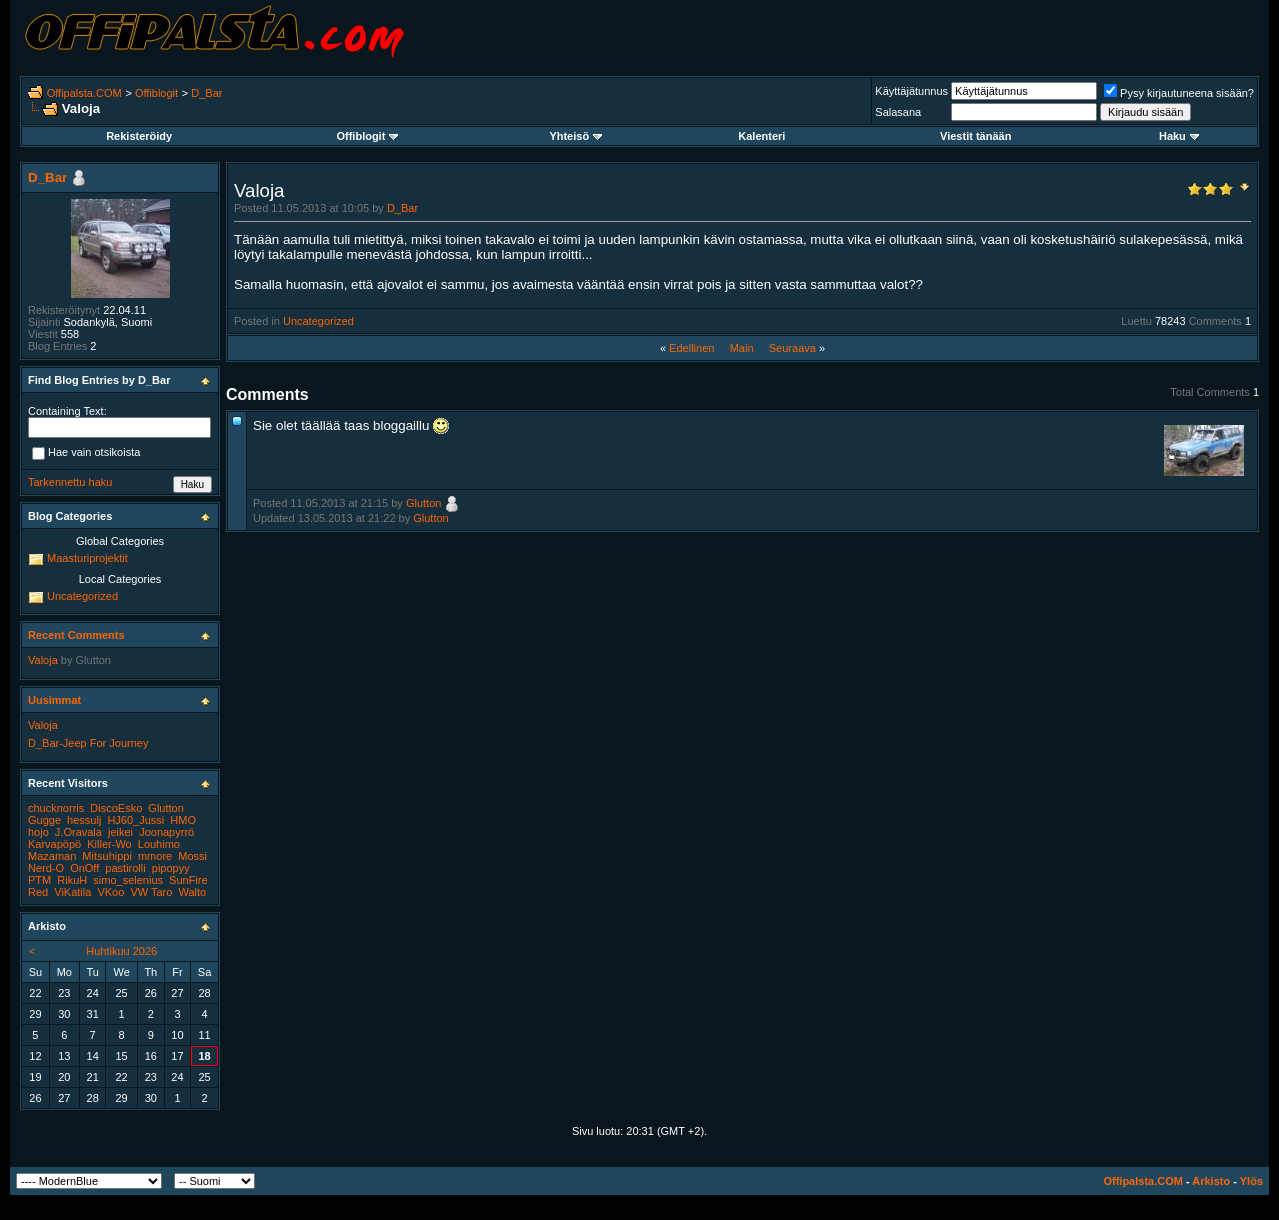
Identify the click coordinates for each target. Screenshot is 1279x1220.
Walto (192, 892)
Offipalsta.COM (84, 93)
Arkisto (1211, 1181)
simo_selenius (128, 880)
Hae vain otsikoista (86, 454)
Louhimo (159, 844)
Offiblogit (156, 93)
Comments (1215, 321)
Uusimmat (54, 700)
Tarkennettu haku (70, 482)
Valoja (43, 660)
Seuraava (792, 348)
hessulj (84, 820)
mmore (155, 856)
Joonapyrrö (166, 832)
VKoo (110, 892)
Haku (1179, 136)
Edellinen (691, 348)
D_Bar (206, 93)
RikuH (72, 880)
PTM (39, 880)
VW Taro (151, 892)
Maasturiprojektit (87, 558)
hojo (38, 832)
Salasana (898, 112)
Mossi (192, 856)
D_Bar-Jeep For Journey (88, 743)
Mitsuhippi (107, 856)
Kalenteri (761, 136)
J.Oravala (78, 832)
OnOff (84, 868)
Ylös (1251, 1181)
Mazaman (52, 856)
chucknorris (56, 808)
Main (742, 348)
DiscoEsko (116, 808)
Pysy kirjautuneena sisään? (1179, 93)
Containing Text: (67, 411)
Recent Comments (76, 635)
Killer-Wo (109, 844)
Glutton (423, 503)
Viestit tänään (975, 136)
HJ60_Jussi (135, 820)
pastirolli (125, 868)
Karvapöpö (54, 844)
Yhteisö (575, 136)
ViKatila (72, 892)
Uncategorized (318, 321)
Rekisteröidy (139, 136)
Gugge (44, 820)
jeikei (120, 832)
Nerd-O (46, 868)
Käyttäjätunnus (911, 91)
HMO (183, 820)
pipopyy (171, 868)
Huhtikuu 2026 (121, 951)
